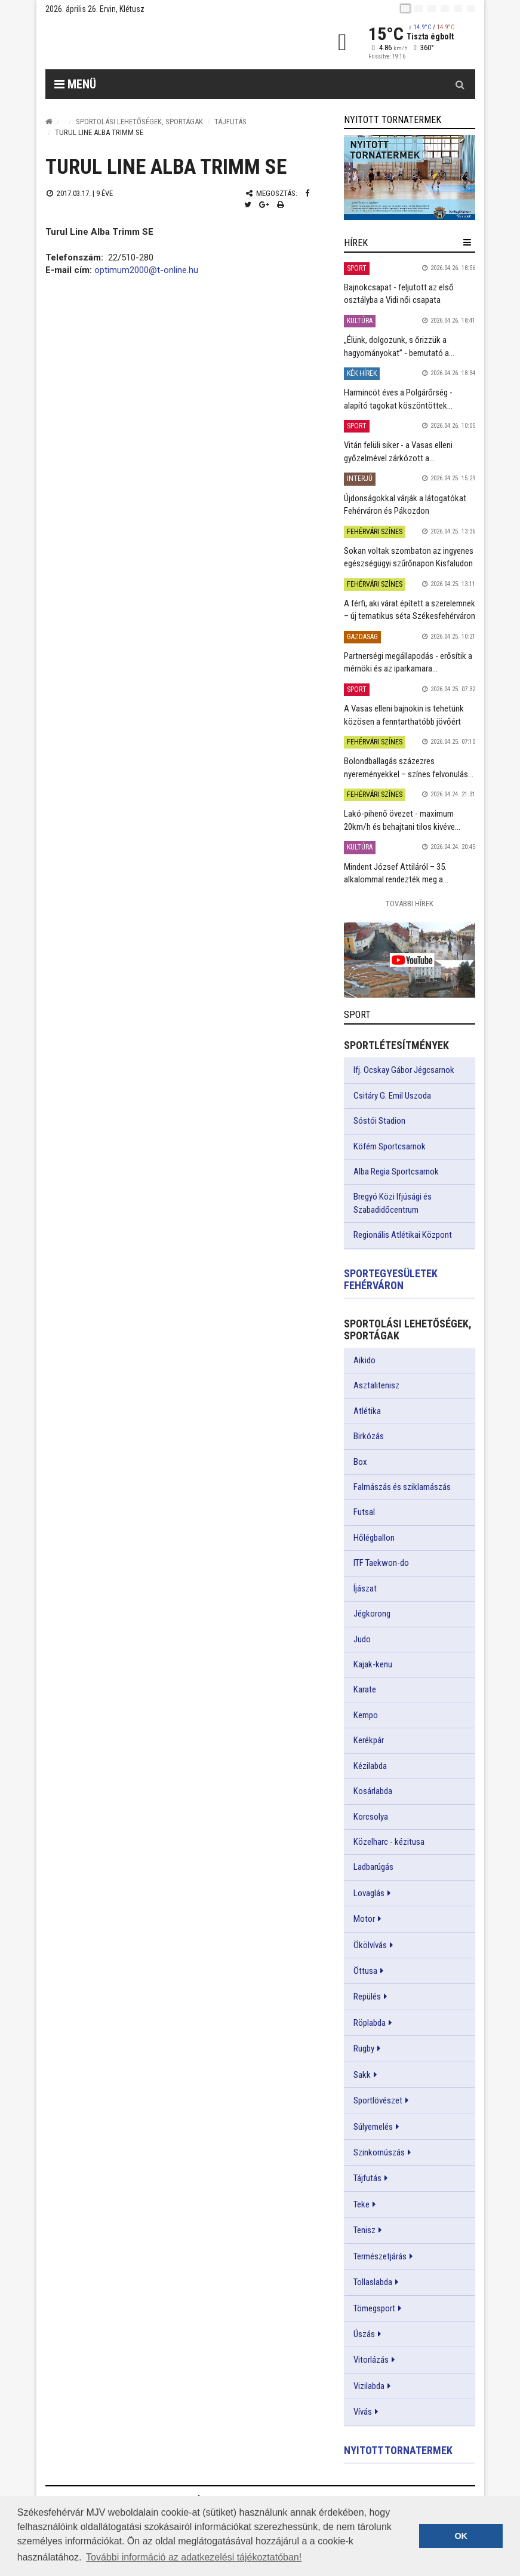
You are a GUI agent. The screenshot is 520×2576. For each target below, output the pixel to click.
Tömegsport (374, 2308)
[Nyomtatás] (280, 204)
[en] (418, 8)
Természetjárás (380, 2256)
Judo (362, 1639)
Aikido (364, 1360)
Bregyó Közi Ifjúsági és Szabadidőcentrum (392, 1203)
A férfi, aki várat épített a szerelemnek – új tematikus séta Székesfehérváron (409, 609)
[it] (458, 8)
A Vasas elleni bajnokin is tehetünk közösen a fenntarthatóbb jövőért (404, 714)
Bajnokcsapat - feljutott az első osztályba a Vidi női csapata (399, 293)
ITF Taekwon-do (381, 1562)
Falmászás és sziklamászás (402, 1487)
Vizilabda (368, 2386)
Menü (75, 84)
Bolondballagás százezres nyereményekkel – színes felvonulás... (408, 767)
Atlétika (367, 1411)
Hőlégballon (374, 1537)
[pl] (431, 8)
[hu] (405, 8)
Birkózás (368, 1436)
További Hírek (409, 903)
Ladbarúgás (373, 1867)
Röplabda (369, 2022)
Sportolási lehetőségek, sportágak (139, 121)
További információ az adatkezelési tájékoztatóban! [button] (193, 2557)
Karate (364, 1689)
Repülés (367, 1996)
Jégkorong (371, 1613)
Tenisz (364, 2230)
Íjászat (365, 1588)
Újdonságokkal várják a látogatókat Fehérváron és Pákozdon (405, 504)
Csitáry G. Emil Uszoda (392, 1095)
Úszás (364, 2334)
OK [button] (460, 2536)
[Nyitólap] (49, 121)
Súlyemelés (373, 2126)
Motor (364, 1918)
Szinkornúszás (379, 2152)
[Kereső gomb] (460, 84)
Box (360, 1461)
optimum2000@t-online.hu (146, 270)
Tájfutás (230, 121)
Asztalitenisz (376, 1385)
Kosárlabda (372, 1791)
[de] (445, 8)
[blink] (471, 8)
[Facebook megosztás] (307, 193)
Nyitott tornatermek (398, 2450)
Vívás (362, 2411)
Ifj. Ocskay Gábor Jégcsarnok (403, 1070)
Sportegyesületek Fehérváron (391, 1279)
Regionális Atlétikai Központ (402, 1234)
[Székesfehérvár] (155, 42)
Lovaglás (368, 1893)
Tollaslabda (372, 2282)
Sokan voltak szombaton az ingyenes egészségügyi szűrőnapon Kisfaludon (408, 557)
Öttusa (365, 1970)
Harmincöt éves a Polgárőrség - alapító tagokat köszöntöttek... (398, 398)
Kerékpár (368, 1740)
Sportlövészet (377, 2100)
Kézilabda (370, 1766)
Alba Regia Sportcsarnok (396, 1171)
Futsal (364, 1512)
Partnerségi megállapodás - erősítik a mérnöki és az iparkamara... (408, 662)
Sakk (362, 2074)
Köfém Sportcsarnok (389, 1146)
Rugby (363, 2048)
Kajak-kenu (372, 1664)
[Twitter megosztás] (247, 204)
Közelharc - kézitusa (388, 1841)
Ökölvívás (370, 1945)
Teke (361, 2204)
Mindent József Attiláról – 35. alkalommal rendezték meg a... (396, 873)
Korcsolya (370, 1816)
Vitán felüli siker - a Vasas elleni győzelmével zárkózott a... (398, 451)
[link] (409, 177)
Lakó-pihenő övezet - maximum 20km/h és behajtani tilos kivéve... (402, 820)
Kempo (365, 1715)
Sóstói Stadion (379, 1120)
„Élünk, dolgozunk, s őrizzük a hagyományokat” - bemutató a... (399, 346)
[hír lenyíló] (467, 242)
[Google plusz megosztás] (264, 204)
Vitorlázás (371, 2359)
